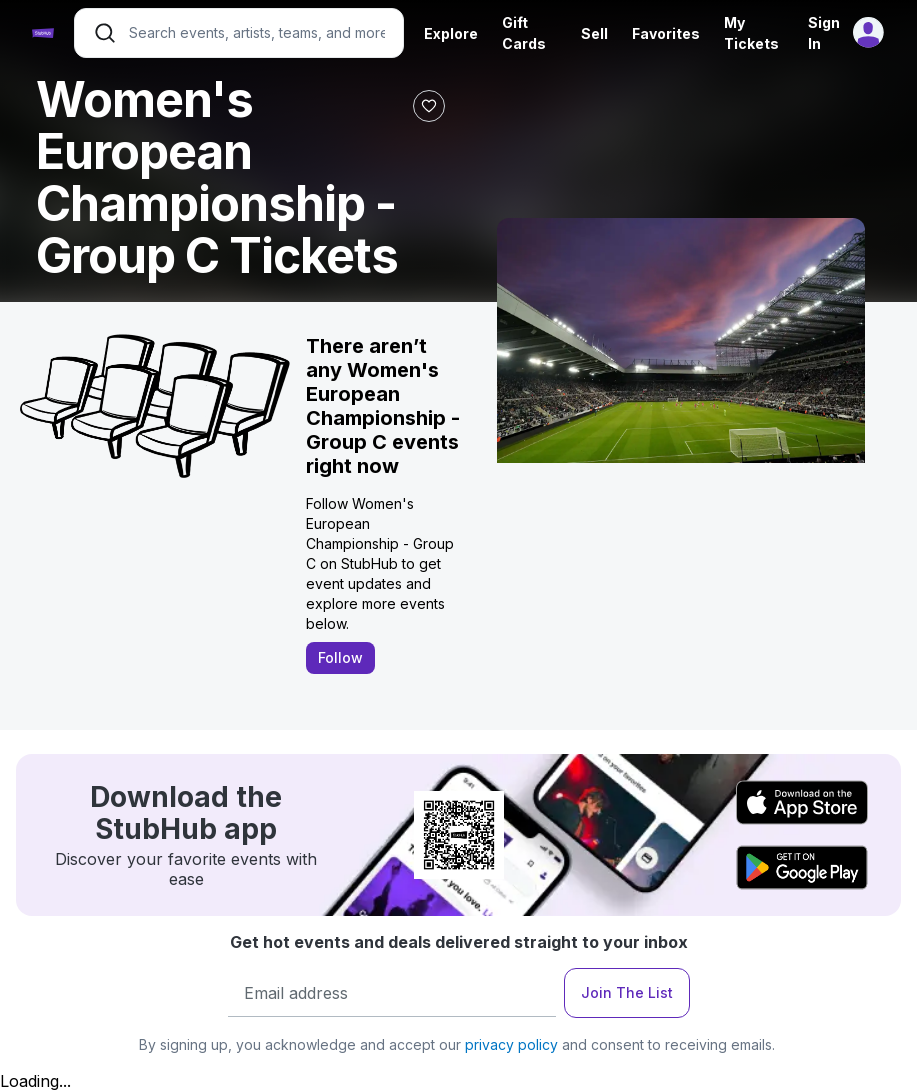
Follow (340, 657)
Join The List (627, 992)
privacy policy (511, 1044)
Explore (451, 33)
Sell (594, 33)
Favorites (666, 33)
